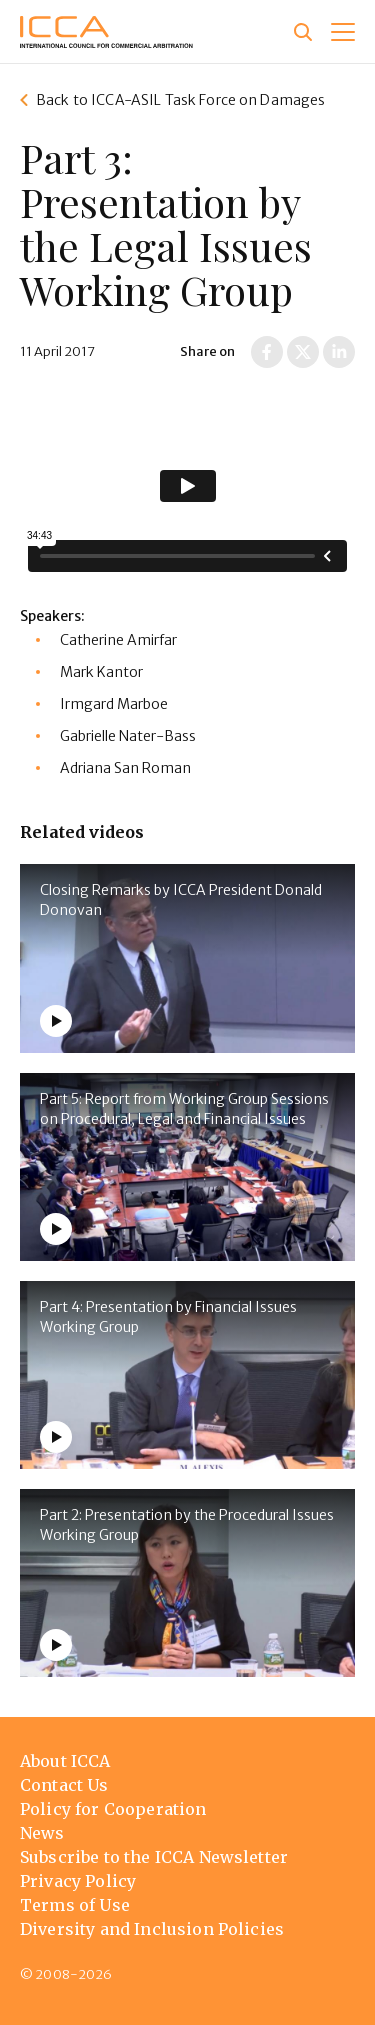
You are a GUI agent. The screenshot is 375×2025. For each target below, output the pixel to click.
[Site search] (303, 32)
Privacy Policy (78, 1881)
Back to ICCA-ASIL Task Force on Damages (180, 100)
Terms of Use (75, 1905)
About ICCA (65, 1761)
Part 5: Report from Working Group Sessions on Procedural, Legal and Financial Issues (184, 1109)
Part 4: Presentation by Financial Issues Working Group (168, 1317)
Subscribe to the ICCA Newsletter (154, 1857)
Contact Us (64, 1785)
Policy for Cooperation (113, 1809)
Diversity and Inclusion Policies (152, 1929)
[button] (343, 32)
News (42, 1833)
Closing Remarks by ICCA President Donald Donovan (181, 900)
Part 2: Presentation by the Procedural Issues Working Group (187, 1525)
